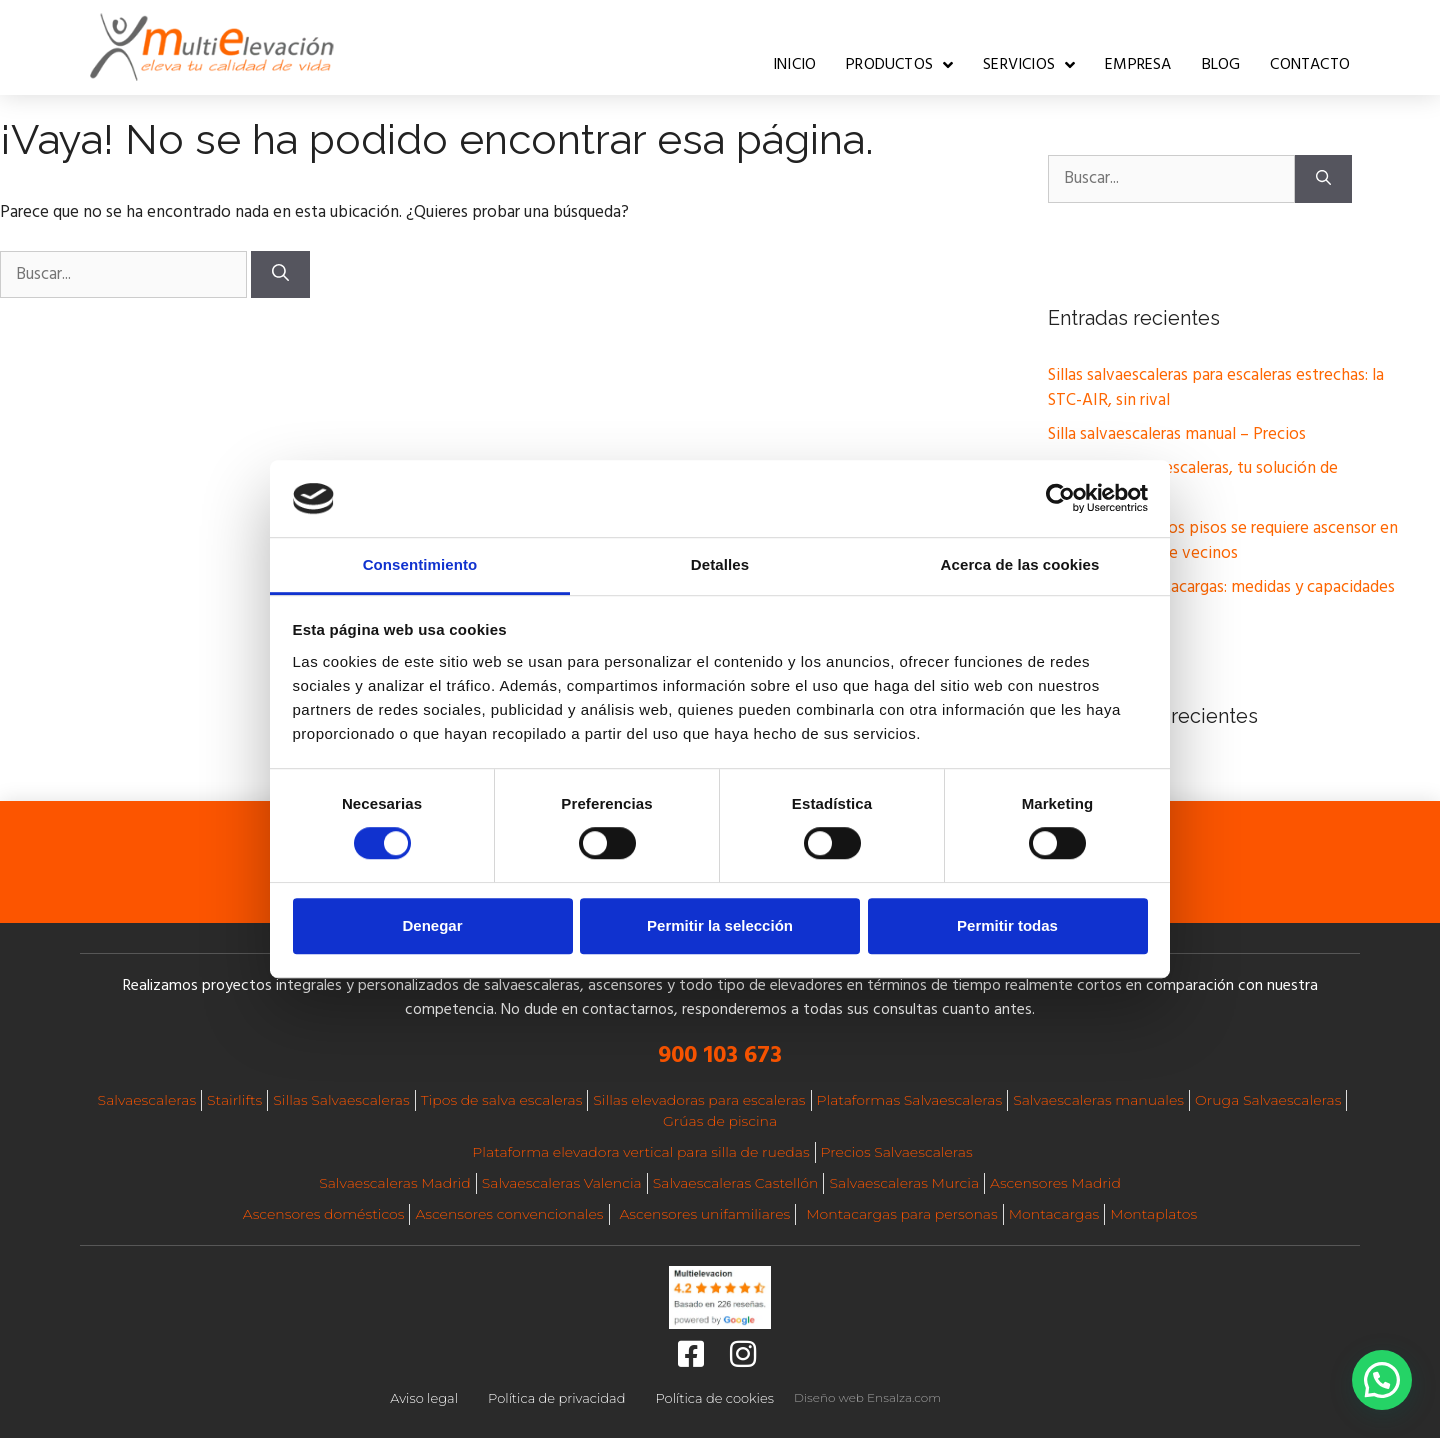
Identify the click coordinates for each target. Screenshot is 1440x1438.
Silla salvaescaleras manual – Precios (1177, 434)
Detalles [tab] (720, 564)
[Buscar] (280, 275)
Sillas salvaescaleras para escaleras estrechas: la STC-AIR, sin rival (1216, 388)
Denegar (432, 925)
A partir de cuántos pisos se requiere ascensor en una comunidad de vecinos (1223, 541)
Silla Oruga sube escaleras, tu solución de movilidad (1193, 481)
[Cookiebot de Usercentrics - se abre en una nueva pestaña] (1060, 499)
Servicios (1029, 65)
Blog (1221, 65)
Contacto (1310, 65)
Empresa (1138, 65)
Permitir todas (1007, 925)
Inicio (794, 65)
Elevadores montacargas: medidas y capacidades (1221, 587)
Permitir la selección (720, 925)
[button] (1382, 1380)
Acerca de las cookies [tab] (1020, 564)
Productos (899, 65)
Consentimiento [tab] (420, 564)
